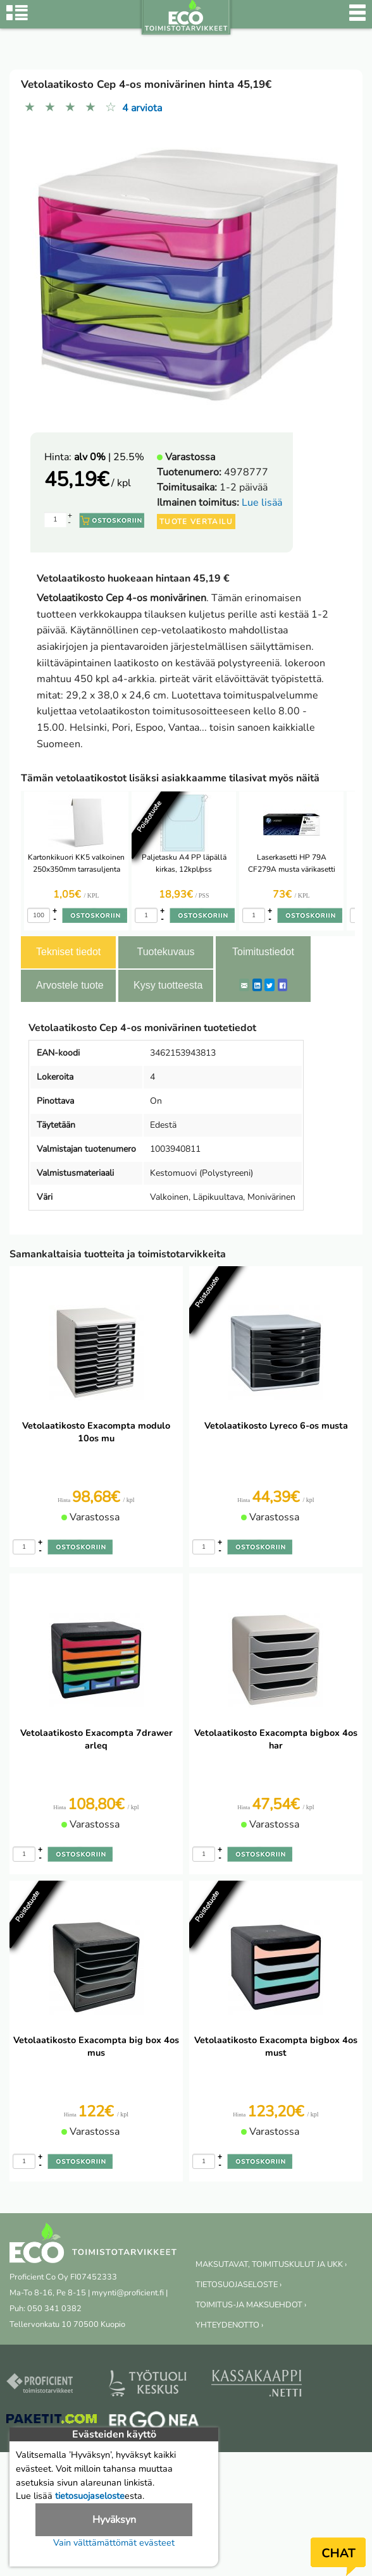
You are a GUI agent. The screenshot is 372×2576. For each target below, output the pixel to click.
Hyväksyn (114, 2520)
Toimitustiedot (263, 951)
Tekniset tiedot (68, 951)
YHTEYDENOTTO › (229, 2325)
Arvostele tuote (70, 985)
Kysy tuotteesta (167, 985)
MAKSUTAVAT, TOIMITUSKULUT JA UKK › (271, 2264)
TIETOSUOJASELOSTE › (238, 2284)
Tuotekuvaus (165, 951)
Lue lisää (262, 503)
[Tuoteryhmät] (17, 19)
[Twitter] (269, 985)
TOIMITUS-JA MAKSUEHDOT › (250, 2304)
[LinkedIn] (257, 985)
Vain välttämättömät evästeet (114, 2542)
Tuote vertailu (196, 521)
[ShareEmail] (244, 985)
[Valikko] (357, 19)
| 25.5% (109, 457)
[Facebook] (282, 985)
